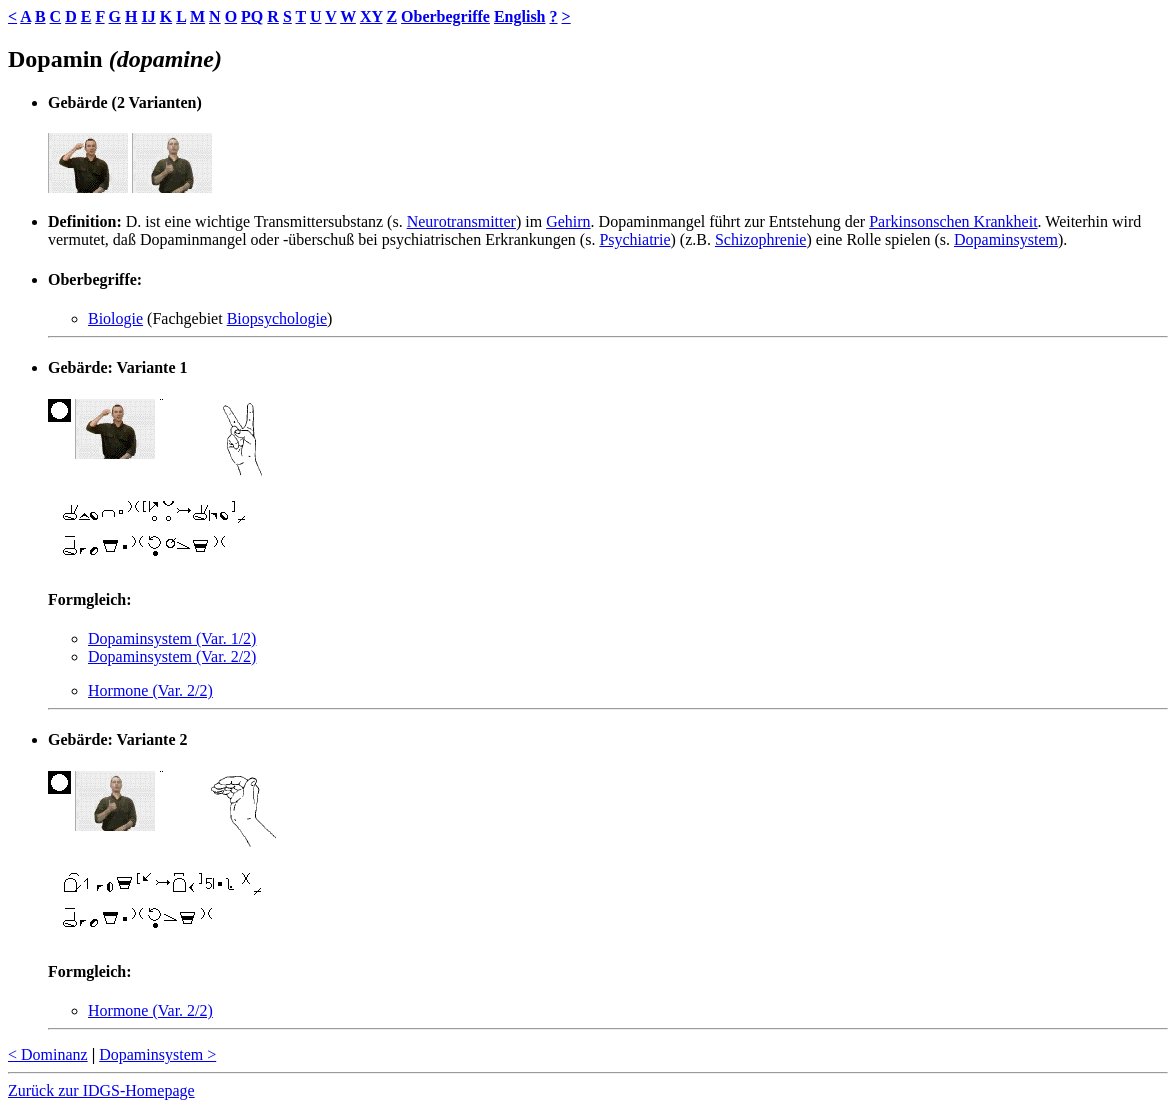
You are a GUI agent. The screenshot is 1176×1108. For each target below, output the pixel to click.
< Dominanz (48, 1054)
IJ (148, 16)
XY (371, 16)
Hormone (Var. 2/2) (150, 690)
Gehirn (568, 221)
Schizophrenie (761, 239)
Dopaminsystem (1006, 239)
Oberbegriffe (445, 16)
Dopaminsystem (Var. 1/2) (172, 638)
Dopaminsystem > (157, 1054)
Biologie (115, 318)
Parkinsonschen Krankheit (953, 221)
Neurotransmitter (461, 221)
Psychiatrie (634, 239)
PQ (252, 16)
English (520, 16)
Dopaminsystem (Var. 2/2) (172, 656)
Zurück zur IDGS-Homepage (101, 1090)
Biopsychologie (277, 318)
